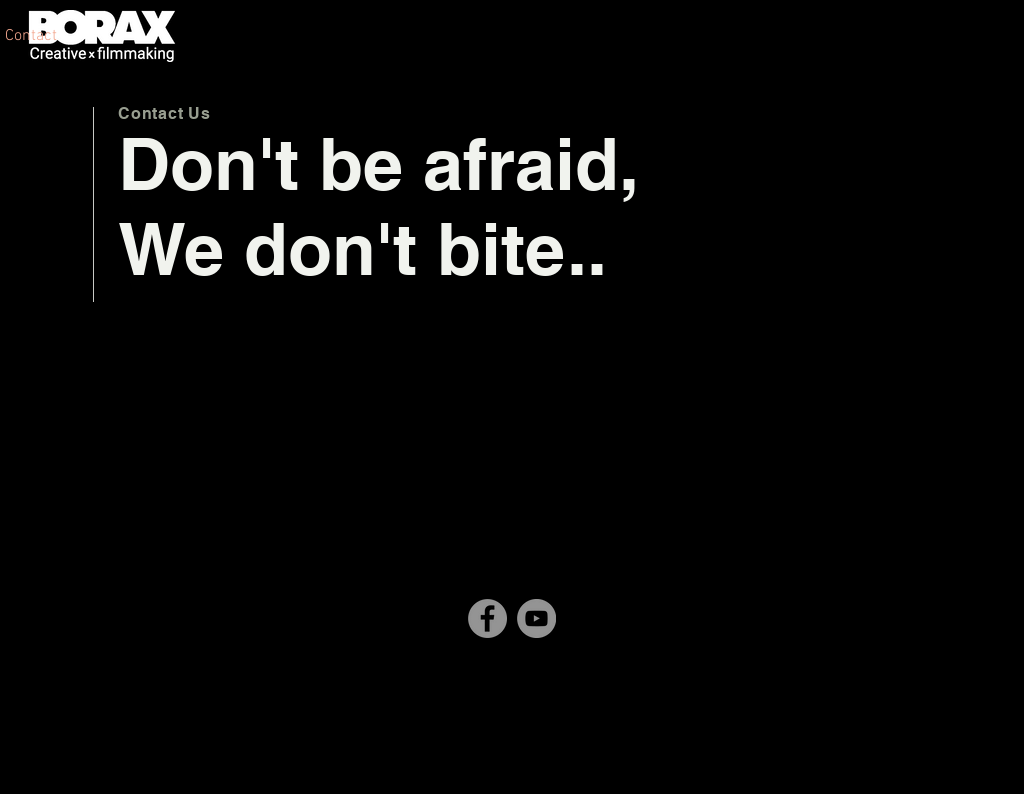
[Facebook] (487, 618)
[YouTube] (536, 618)
